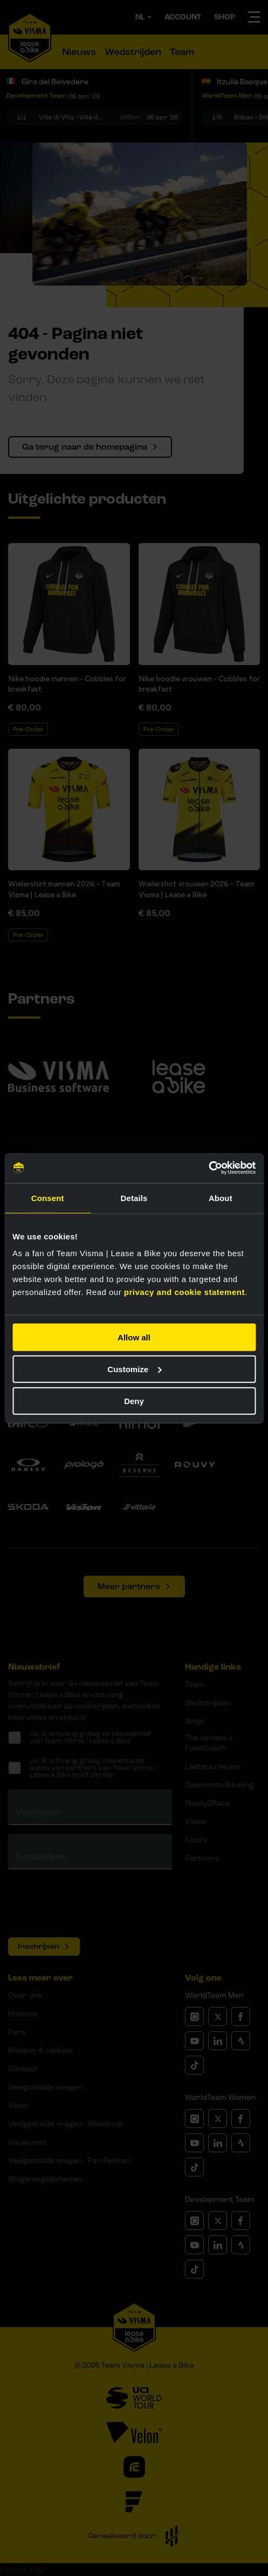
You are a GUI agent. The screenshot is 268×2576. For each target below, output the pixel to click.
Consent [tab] (47, 1197)
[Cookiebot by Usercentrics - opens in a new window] (208, 1168)
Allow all (134, 1337)
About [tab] (220, 1197)
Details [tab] (134, 1197)
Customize (134, 1368)
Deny (134, 1400)
